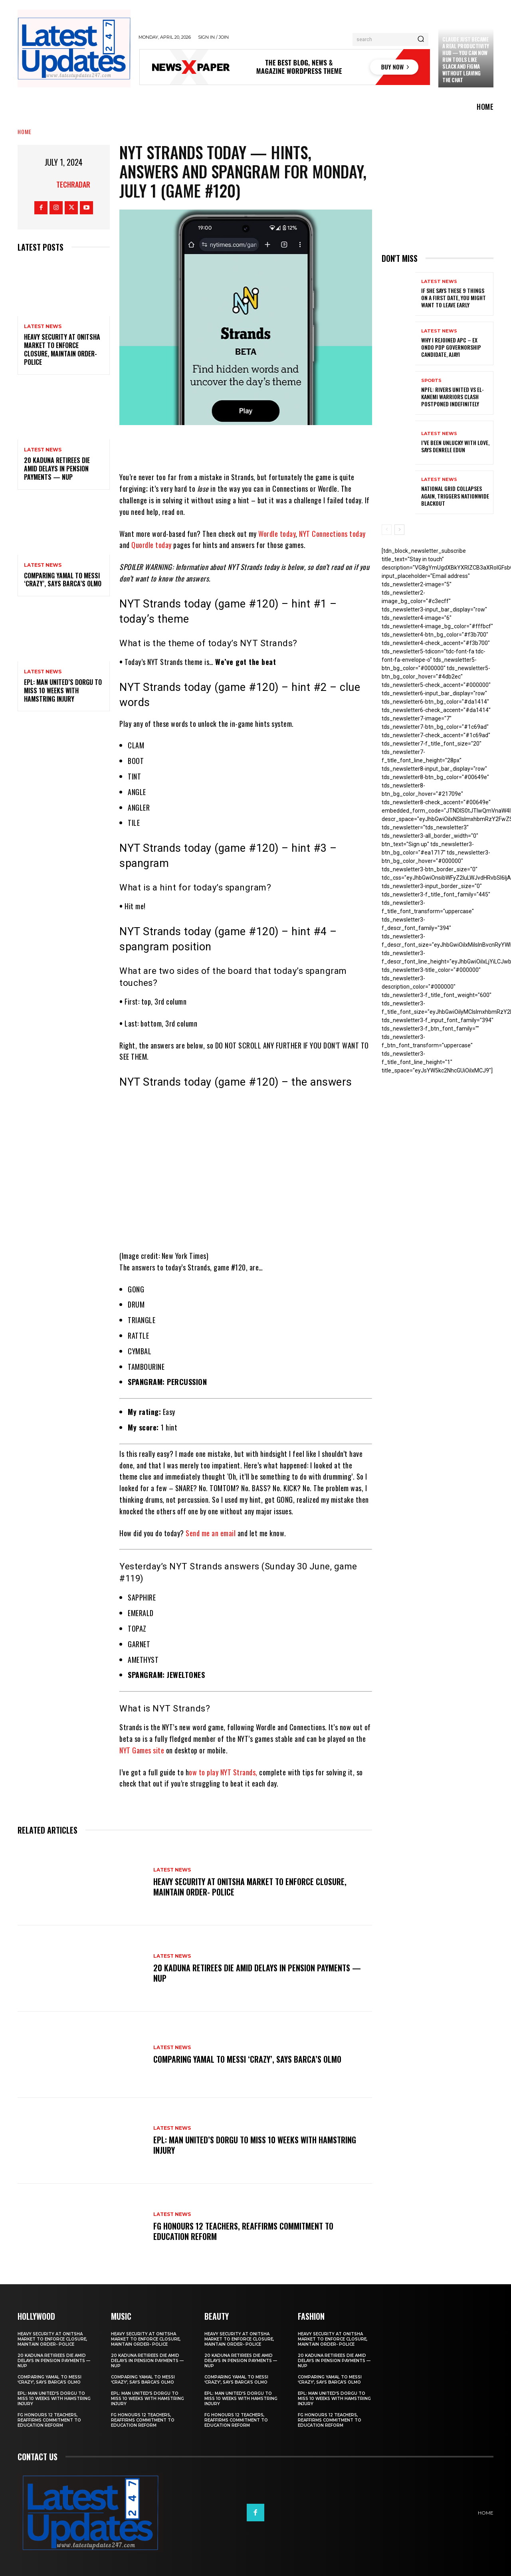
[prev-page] (387, 529)
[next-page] (399, 529)
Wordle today (276, 533)
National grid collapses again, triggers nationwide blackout (455, 495)
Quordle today (151, 545)
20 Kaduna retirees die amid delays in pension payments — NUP (57, 468)
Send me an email (211, 1533)
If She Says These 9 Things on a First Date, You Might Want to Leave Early (453, 297)
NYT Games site (141, 1750)
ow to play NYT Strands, (223, 1772)
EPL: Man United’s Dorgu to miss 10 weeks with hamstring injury (63, 690)
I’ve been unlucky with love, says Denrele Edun (455, 446)
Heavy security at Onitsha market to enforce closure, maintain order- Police (62, 349)
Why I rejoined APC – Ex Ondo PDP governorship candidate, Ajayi (451, 347)
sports (431, 380)
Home (25, 131)
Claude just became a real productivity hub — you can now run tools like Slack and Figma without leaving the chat (465, 59)
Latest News (42, 326)
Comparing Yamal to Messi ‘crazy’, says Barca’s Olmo (62, 580)
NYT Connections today (332, 533)
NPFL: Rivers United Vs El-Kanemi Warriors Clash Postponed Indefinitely (452, 396)
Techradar (73, 184)
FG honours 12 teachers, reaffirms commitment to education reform (243, 2231)
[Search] (420, 39)
